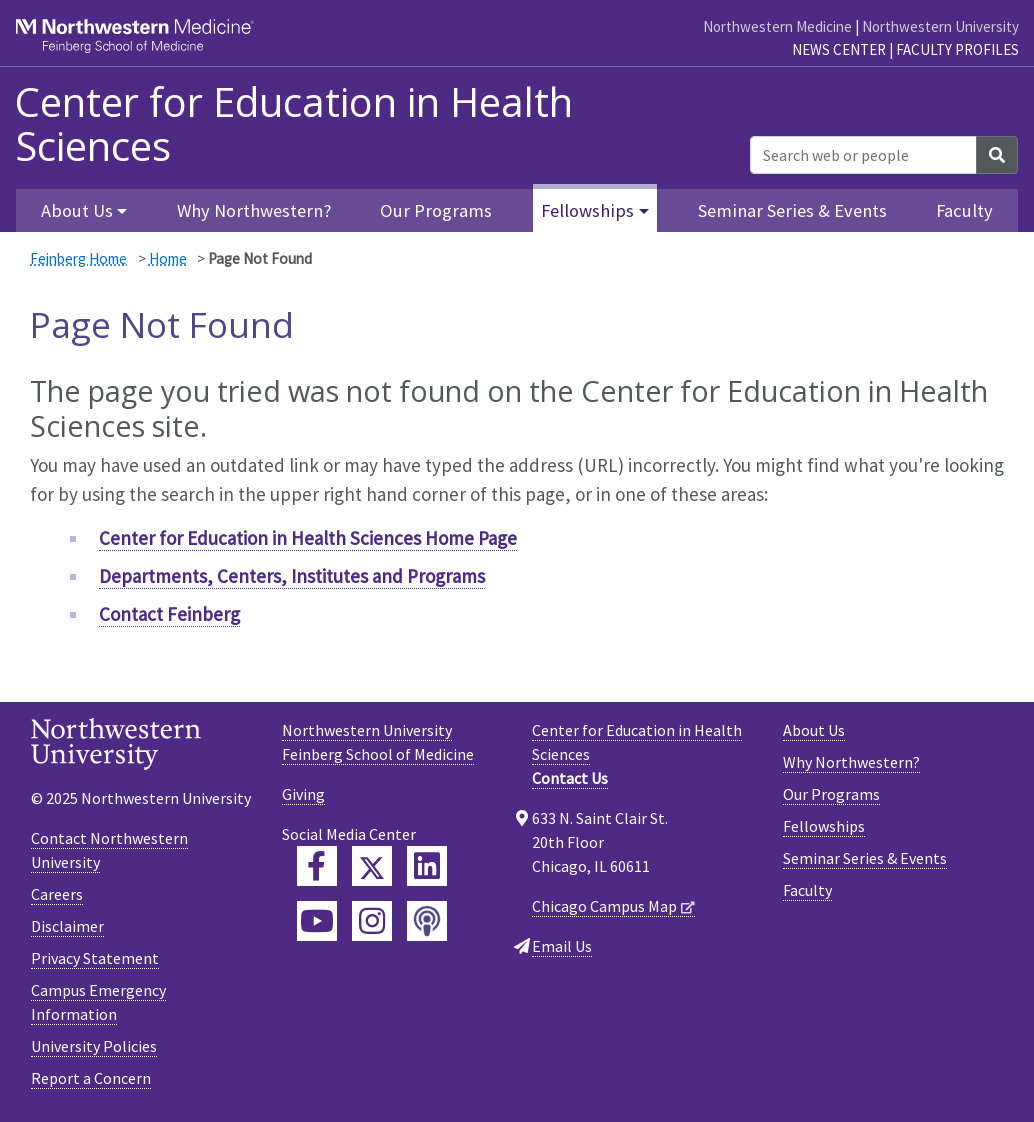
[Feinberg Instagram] (372, 921)
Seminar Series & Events (792, 210)
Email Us (562, 946)
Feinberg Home (78, 258)
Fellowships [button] (587, 210)
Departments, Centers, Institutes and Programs (292, 576)
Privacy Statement (95, 958)
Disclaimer (67, 926)
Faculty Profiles (957, 49)
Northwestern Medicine (777, 26)
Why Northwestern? (254, 210)
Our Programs (436, 210)
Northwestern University (940, 26)
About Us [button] (77, 210)
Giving (303, 794)
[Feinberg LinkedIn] (427, 866)
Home (168, 258)
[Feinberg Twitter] (372, 866)
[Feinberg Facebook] (317, 866)
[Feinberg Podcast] (427, 921)
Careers (57, 894)
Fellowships (824, 826)
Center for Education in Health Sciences (294, 124)
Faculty (964, 210)
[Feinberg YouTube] (317, 921)
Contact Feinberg (169, 614)
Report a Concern (91, 1078)
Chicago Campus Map (604, 906)
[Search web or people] (863, 155)
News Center (839, 49)
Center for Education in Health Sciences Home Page (308, 538)
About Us (814, 730)
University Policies (94, 1046)
